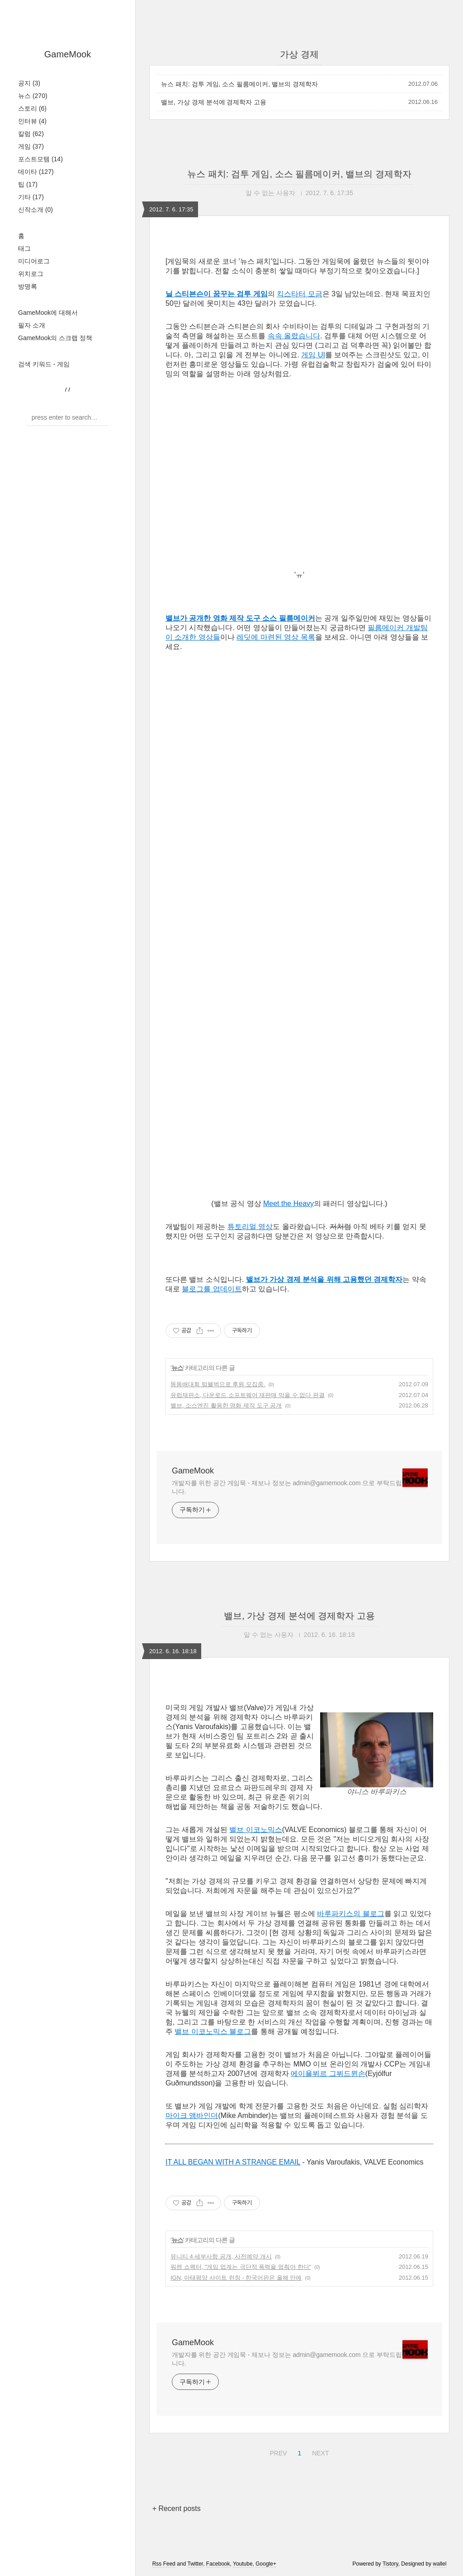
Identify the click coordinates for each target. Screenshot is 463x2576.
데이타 (36, 171)
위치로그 (30, 273)
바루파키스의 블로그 (350, 1913)
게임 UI (313, 355)
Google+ (265, 2564)
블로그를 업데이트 (211, 1289)
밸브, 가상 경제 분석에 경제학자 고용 (213, 102)
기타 (31, 197)
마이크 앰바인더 (191, 2115)
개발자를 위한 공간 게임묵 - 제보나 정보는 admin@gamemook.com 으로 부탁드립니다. (287, 1487)
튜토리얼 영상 (250, 1226)
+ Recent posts (176, 2508)
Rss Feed (163, 2564)
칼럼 (31, 133)
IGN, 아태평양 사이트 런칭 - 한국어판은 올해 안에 (236, 2277)
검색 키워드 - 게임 (44, 364)
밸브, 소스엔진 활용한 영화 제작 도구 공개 (226, 1405)
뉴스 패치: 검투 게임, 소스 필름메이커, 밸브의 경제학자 (239, 84)
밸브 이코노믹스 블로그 (213, 2031)
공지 (29, 83)
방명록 (27, 286)
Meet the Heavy (288, 1203)
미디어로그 (34, 261)
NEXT (319, 2452)
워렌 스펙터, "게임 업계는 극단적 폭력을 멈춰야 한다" (240, 2266)
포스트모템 (40, 159)
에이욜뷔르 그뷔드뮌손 (328, 2073)
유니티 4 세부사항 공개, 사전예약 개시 (221, 2256)
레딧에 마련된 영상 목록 (275, 637)
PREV (277, 2452)
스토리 (32, 108)
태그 (24, 248)
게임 (31, 146)
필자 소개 (31, 325)
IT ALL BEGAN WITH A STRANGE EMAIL (232, 2162)
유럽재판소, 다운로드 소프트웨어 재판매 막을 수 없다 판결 (247, 1395)
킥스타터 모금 (299, 294)
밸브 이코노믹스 (255, 1829)
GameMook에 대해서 (48, 312)
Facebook (218, 2564)
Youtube (243, 2564)
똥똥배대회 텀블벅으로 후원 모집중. (217, 1384)
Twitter (195, 2564)
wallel (439, 2564)
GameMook (67, 54)
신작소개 (35, 209)
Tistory (390, 2564)
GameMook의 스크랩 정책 (55, 337)
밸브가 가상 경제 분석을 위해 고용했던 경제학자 (324, 1279)
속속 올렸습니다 (294, 336)
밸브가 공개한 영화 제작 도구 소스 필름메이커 (240, 618)
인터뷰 (32, 121)
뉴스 (32, 95)
